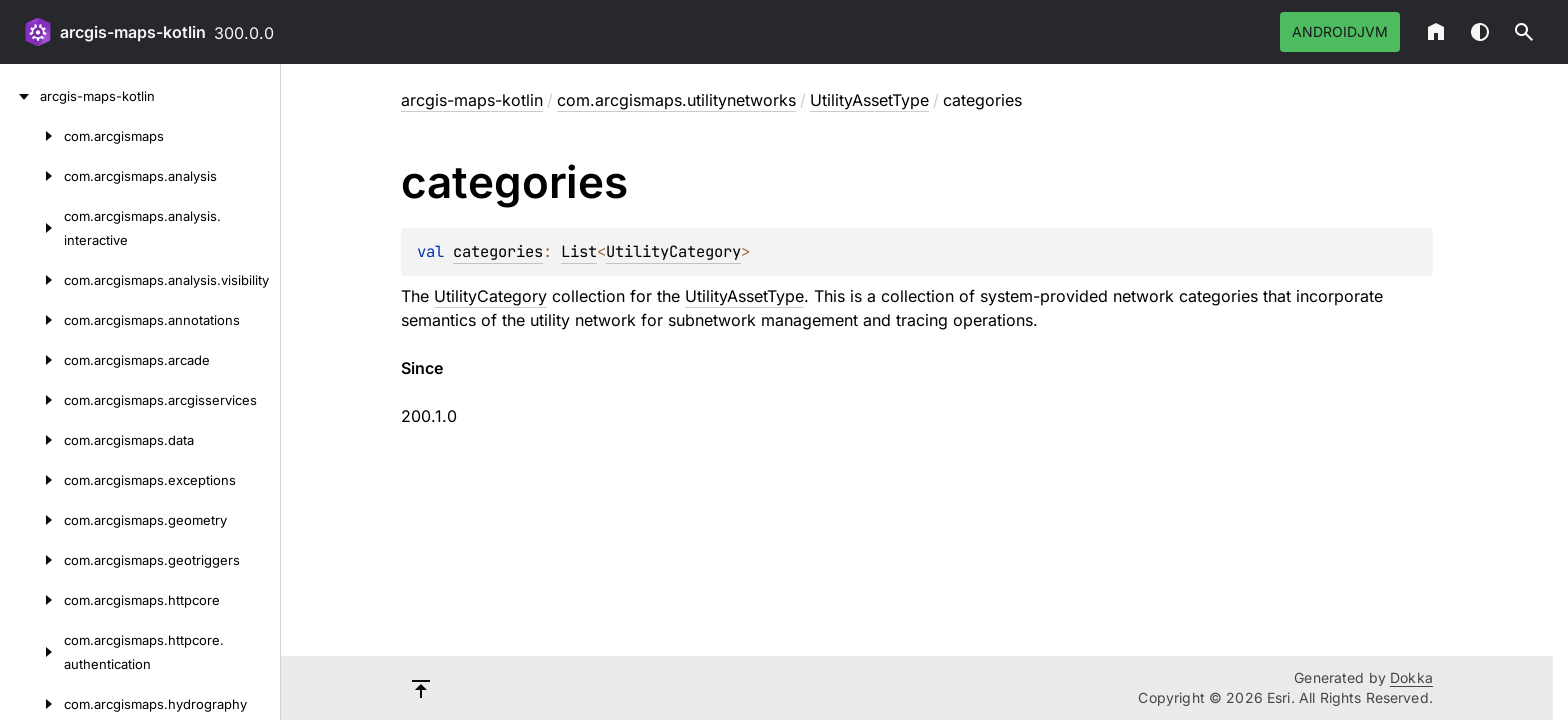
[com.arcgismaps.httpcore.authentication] (32, 652)
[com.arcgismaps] (32, 136)
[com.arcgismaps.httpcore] (32, 600)
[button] (1524, 32)
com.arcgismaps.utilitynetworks (676, 100)
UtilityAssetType (869, 100)
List (579, 251)
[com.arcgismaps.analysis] (32, 176)
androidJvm (1340, 31)
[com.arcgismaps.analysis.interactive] (32, 228)
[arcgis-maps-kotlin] (20, 96)
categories (498, 251)
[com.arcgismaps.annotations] (32, 320)
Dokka (1411, 677)
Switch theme (1480, 32)
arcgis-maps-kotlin (133, 32)
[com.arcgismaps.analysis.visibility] (32, 280)
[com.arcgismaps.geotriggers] (32, 560)
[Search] (1524, 32)
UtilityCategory (673, 251)
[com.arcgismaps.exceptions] (32, 480)
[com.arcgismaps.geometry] (32, 520)
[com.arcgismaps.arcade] (32, 360)
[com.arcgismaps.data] (32, 440)
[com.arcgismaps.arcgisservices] (32, 400)
